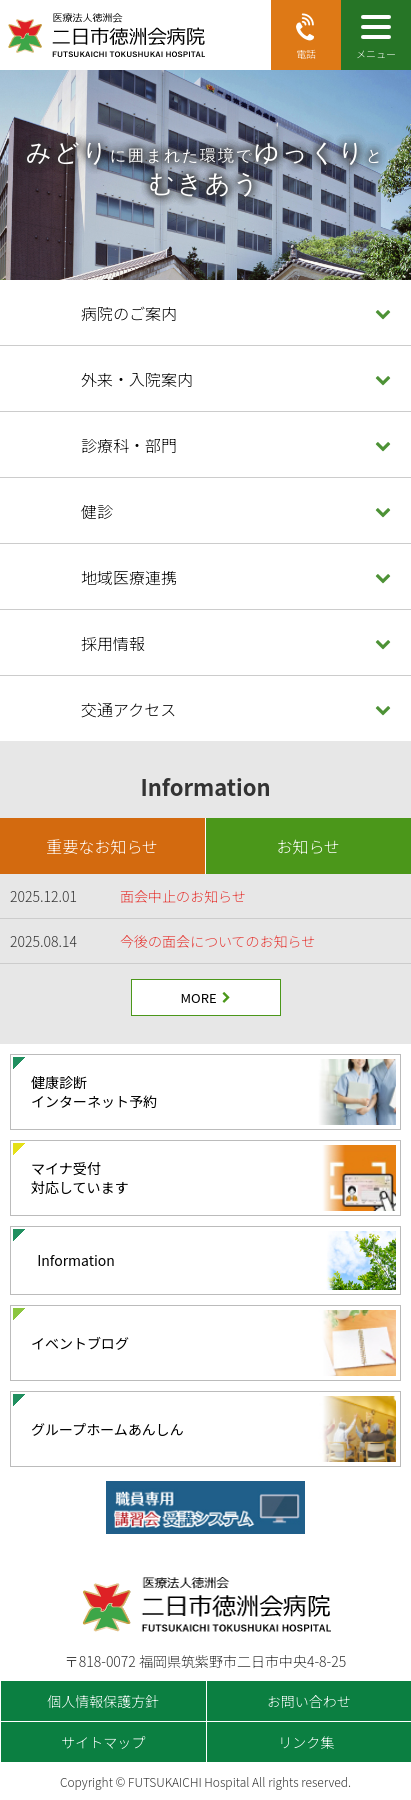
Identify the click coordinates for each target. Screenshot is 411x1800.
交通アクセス (128, 709)
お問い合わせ (309, 1701)
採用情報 (113, 643)
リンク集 (306, 1742)
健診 (97, 511)
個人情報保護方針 (103, 1701)
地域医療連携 (129, 577)
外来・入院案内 (137, 379)
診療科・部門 (129, 445)
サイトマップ (103, 1742)
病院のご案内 (129, 313)
